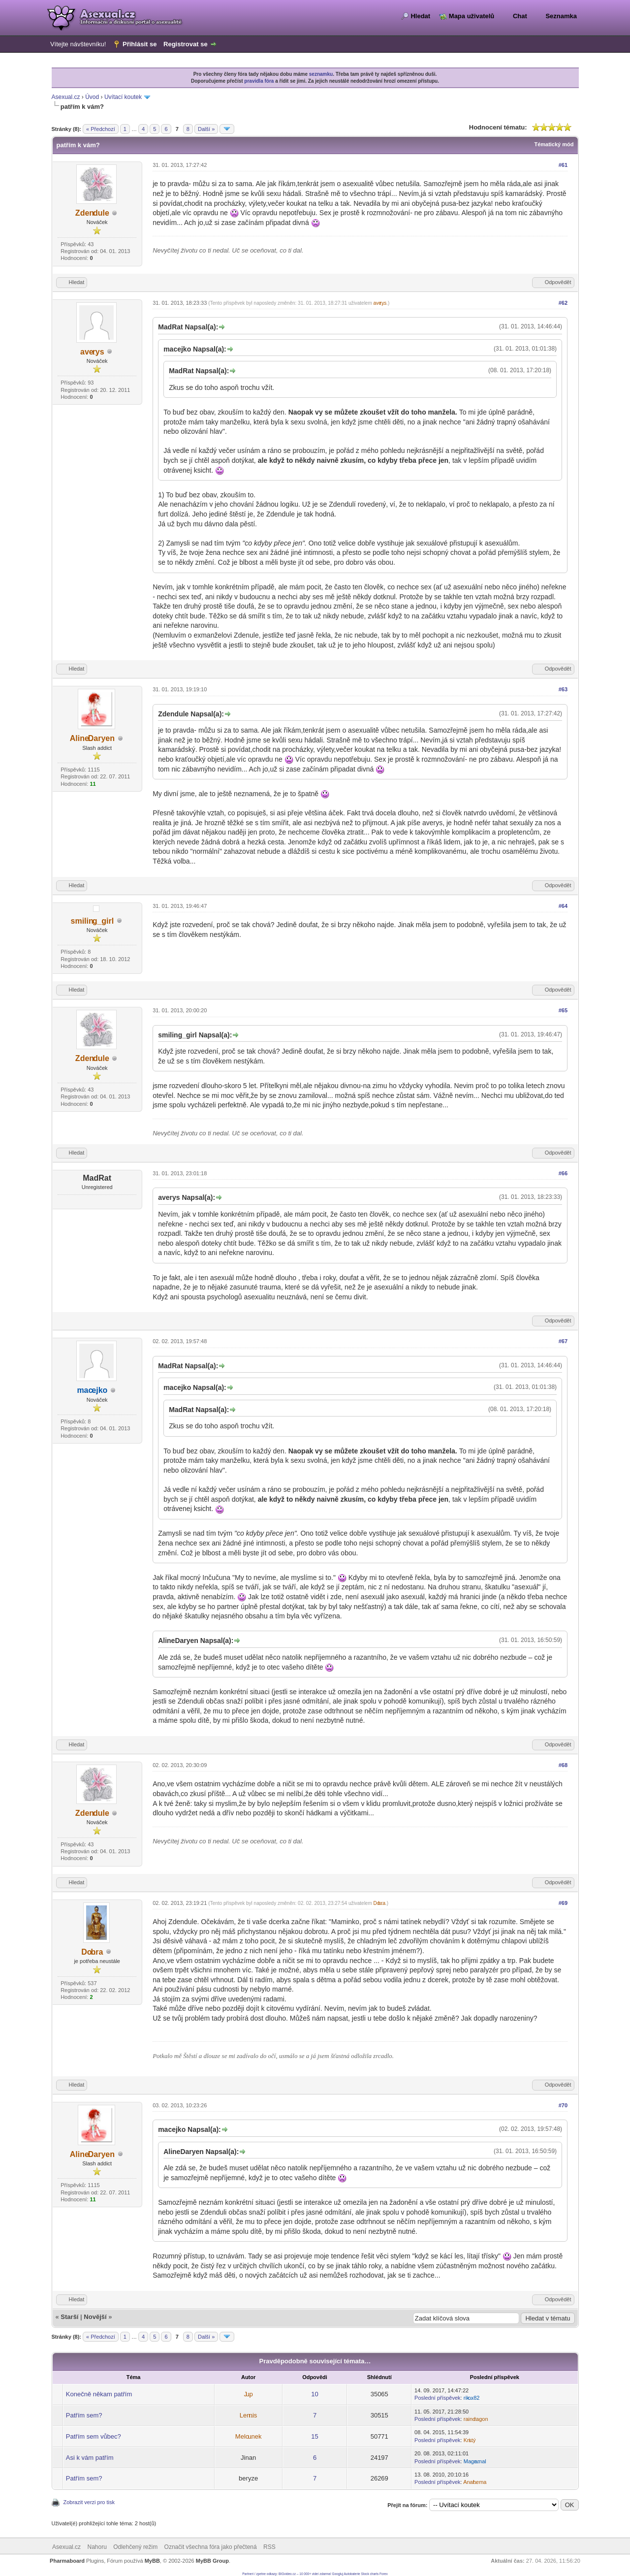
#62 (563, 303)
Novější (95, 2316)
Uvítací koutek (123, 97)
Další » (206, 129)
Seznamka (561, 16)
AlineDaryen (92, 738)
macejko (92, 1390)
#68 (563, 1765)
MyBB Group (212, 2561)
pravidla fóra (259, 81)
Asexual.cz (66, 97)
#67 (563, 1341)
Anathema (474, 2482)
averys (92, 352)
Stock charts (370, 2574)
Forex (383, 2574)
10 (314, 2394)
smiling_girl (92, 921)
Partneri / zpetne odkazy (259, 2574)
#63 (563, 689)
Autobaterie (352, 2574)
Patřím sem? (84, 2415)
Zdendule (92, 213)
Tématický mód (553, 144)
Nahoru (96, 2547)
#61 (563, 165)
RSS (269, 2547)
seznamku (321, 74)
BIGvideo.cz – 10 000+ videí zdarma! (305, 2574)
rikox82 (472, 2398)
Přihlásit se (140, 44)
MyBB (152, 2561)
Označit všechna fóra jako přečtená (210, 2547)
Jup (248, 2394)
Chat (520, 16)
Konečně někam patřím (99, 2394)
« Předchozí (100, 129)
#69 (563, 1903)
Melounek (248, 2436)
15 (314, 2436)
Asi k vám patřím (90, 2457)
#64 (563, 906)
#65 (563, 1010)
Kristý (470, 2440)
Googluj (337, 2574)
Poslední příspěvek (437, 2398)
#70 (563, 2105)
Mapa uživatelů (471, 16)
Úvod (92, 97)
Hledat (420, 16)
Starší (69, 2316)
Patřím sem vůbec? (93, 2436)
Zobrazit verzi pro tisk (89, 2502)
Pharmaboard (67, 2561)
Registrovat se (185, 44)
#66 (563, 1173)
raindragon (476, 2419)
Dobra (92, 1952)
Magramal (475, 2461)
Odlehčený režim (135, 2547)
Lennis (248, 2415)
